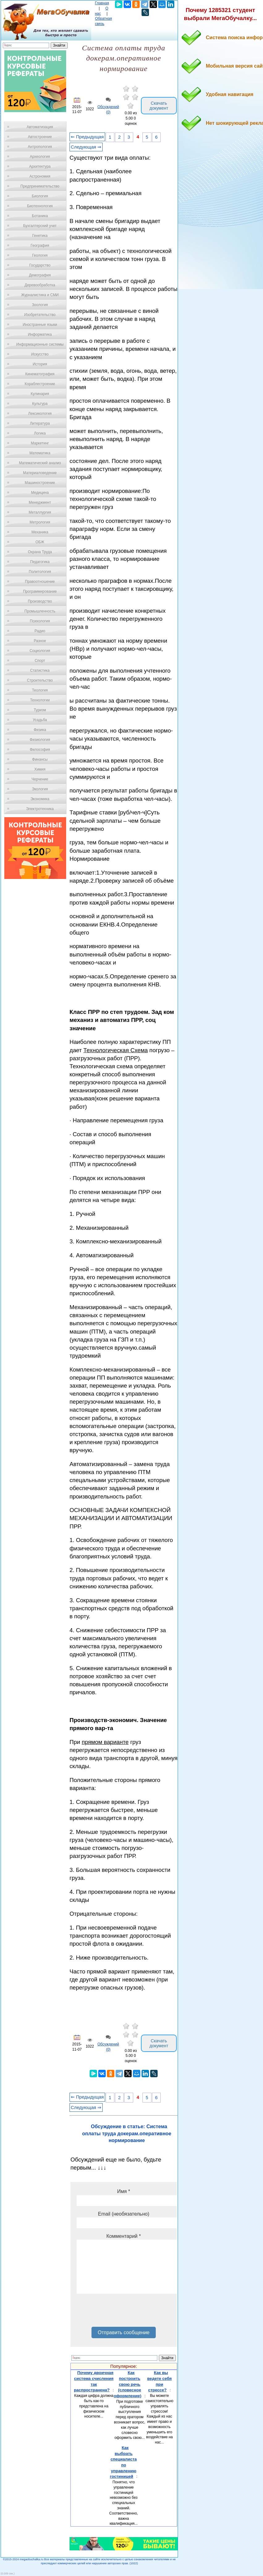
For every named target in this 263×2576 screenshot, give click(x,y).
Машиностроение (40, 483)
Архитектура (40, 166)
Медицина (40, 492)
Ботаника (40, 216)
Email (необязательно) (123, 2214)
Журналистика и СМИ (39, 295)
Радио (40, 631)
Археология (40, 156)
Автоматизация (40, 127)
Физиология (40, 740)
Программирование (40, 591)
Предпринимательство (39, 186)
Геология (40, 255)
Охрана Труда (40, 552)
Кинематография (40, 374)
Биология (40, 196)
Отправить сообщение (123, 2332)
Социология (40, 651)
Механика (40, 532)
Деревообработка (40, 285)
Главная (102, 3)
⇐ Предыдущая (87, 136)
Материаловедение (40, 473)
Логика (40, 433)
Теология (40, 690)
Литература (40, 423)
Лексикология (40, 413)
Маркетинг (40, 443)
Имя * (123, 2191)
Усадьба (40, 720)
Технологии (40, 700)
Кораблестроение (40, 384)
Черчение (40, 779)
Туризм (40, 710)
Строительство (40, 680)
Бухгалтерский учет (40, 226)
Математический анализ (40, 463)
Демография (40, 275)
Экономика (39, 799)
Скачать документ (159, 106)
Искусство (40, 354)
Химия (39, 769)
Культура (40, 403)
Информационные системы (39, 344)
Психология (40, 621)
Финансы (40, 759)
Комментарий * (123, 2236)
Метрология (40, 522)
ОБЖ (40, 542)
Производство (40, 601)
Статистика (39, 670)
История (40, 364)
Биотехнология (40, 206)
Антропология (40, 147)
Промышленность (39, 611)
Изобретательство (40, 315)
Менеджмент (40, 502)
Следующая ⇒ (86, 147)
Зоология (40, 305)
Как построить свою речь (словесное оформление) (127, 2384)
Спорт (40, 660)
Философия (40, 749)
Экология (40, 789)
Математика (39, 453)
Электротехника (39, 809)
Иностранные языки (40, 324)
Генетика (40, 235)
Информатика (40, 334)
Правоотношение (40, 581)
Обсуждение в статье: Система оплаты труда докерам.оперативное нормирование (126, 2133)
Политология (40, 571)
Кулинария (40, 394)
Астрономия (39, 176)
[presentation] (124, 2313)
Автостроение (40, 137)
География (40, 245)
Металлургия (40, 512)
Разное (40, 641)
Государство (40, 265)
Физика (40, 730)
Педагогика (40, 562)
